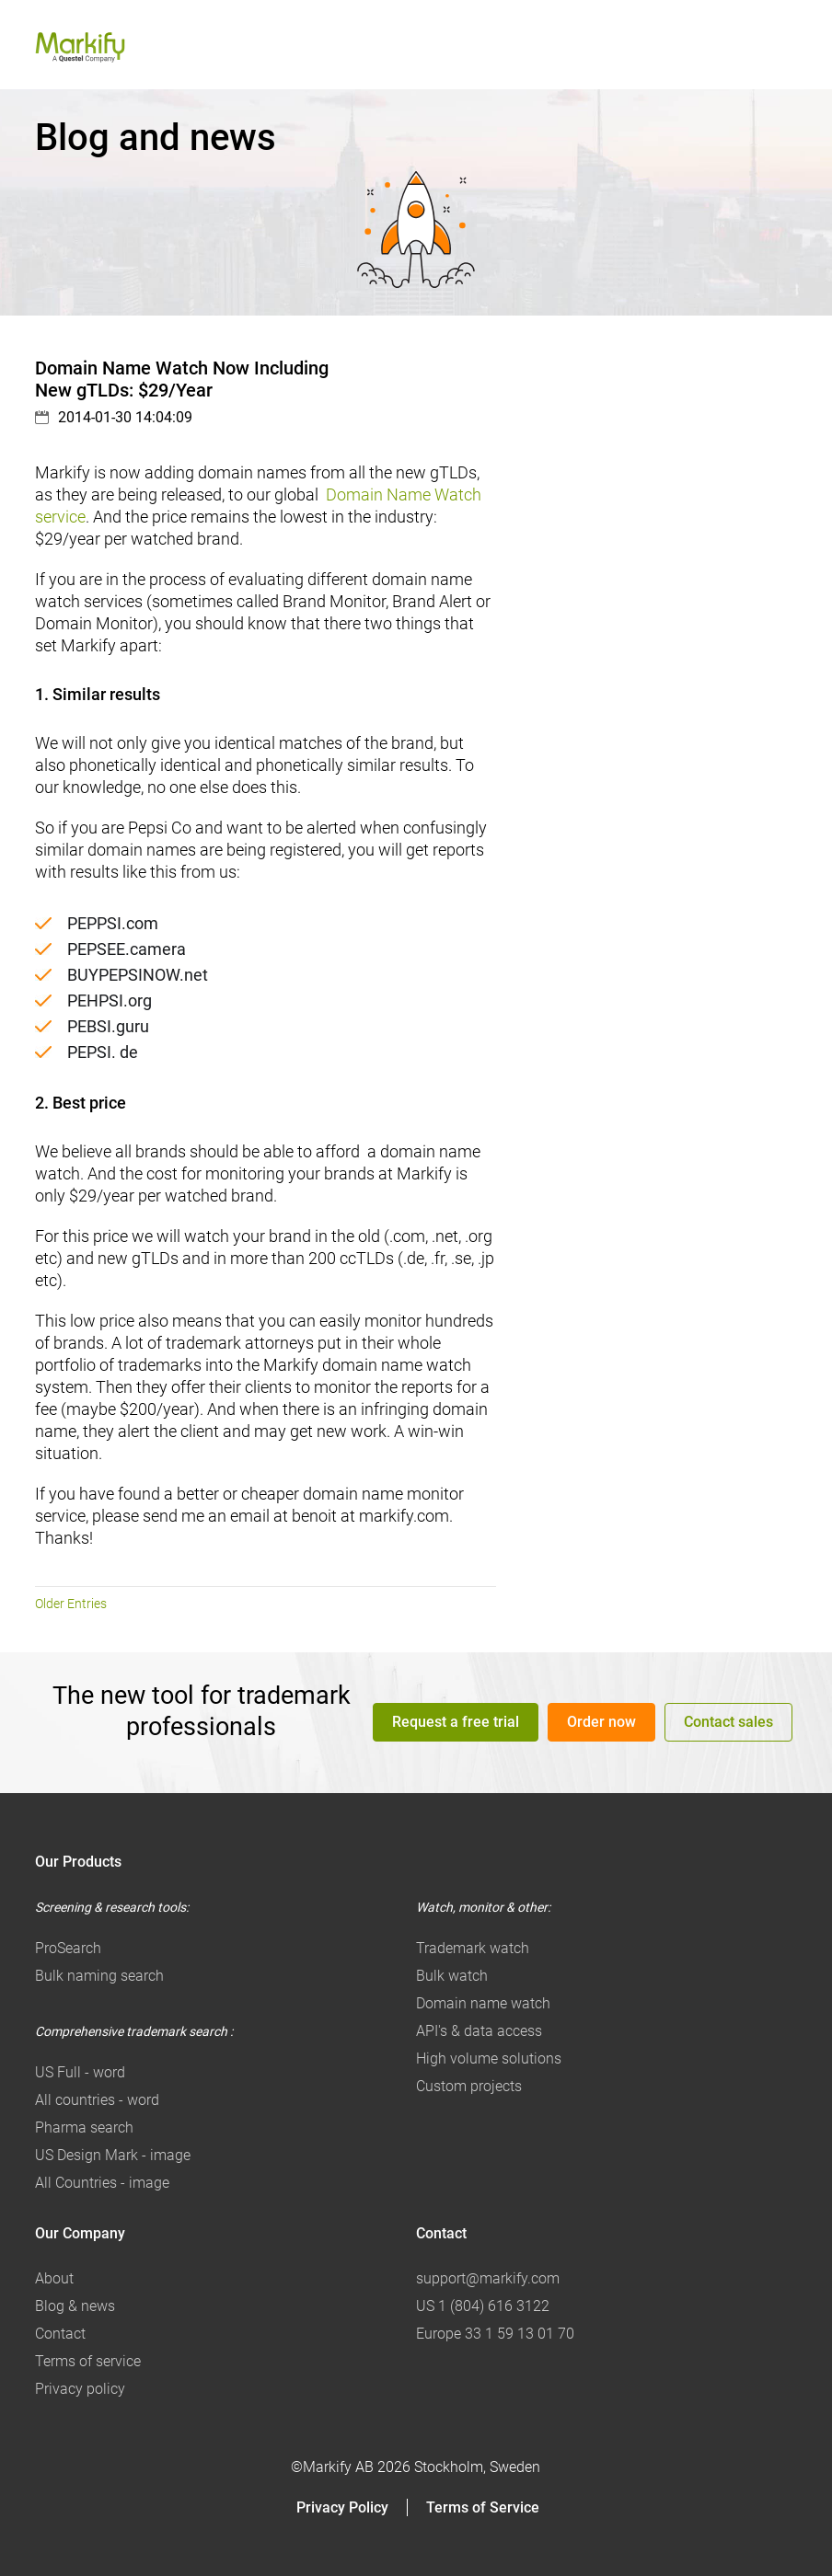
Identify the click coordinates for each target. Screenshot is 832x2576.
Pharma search (84, 2127)
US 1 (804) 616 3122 (482, 2306)
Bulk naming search (99, 1975)
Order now (601, 1722)
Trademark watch (472, 1948)
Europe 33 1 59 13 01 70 (495, 2333)
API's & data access (479, 2031)
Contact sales (728, 1722)
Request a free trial (455, 1722)
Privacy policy (80, 2389)
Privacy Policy (342, 2507)
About (54, 2278)
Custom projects (469, 2086)
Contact (60, 2333)
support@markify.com (488, 2278)
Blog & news (75, 2306)
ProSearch (68, 1948)
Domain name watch (483, 2003)
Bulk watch (452, 1975)
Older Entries (71, 1603)
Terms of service (88, 2361)
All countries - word (97, 2100)
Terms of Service (482, 2507)
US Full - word (80, 2072)
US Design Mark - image (113, 2155)
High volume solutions (488, 2058)
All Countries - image (102, 2182)
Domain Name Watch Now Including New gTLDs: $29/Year (182, 379)
